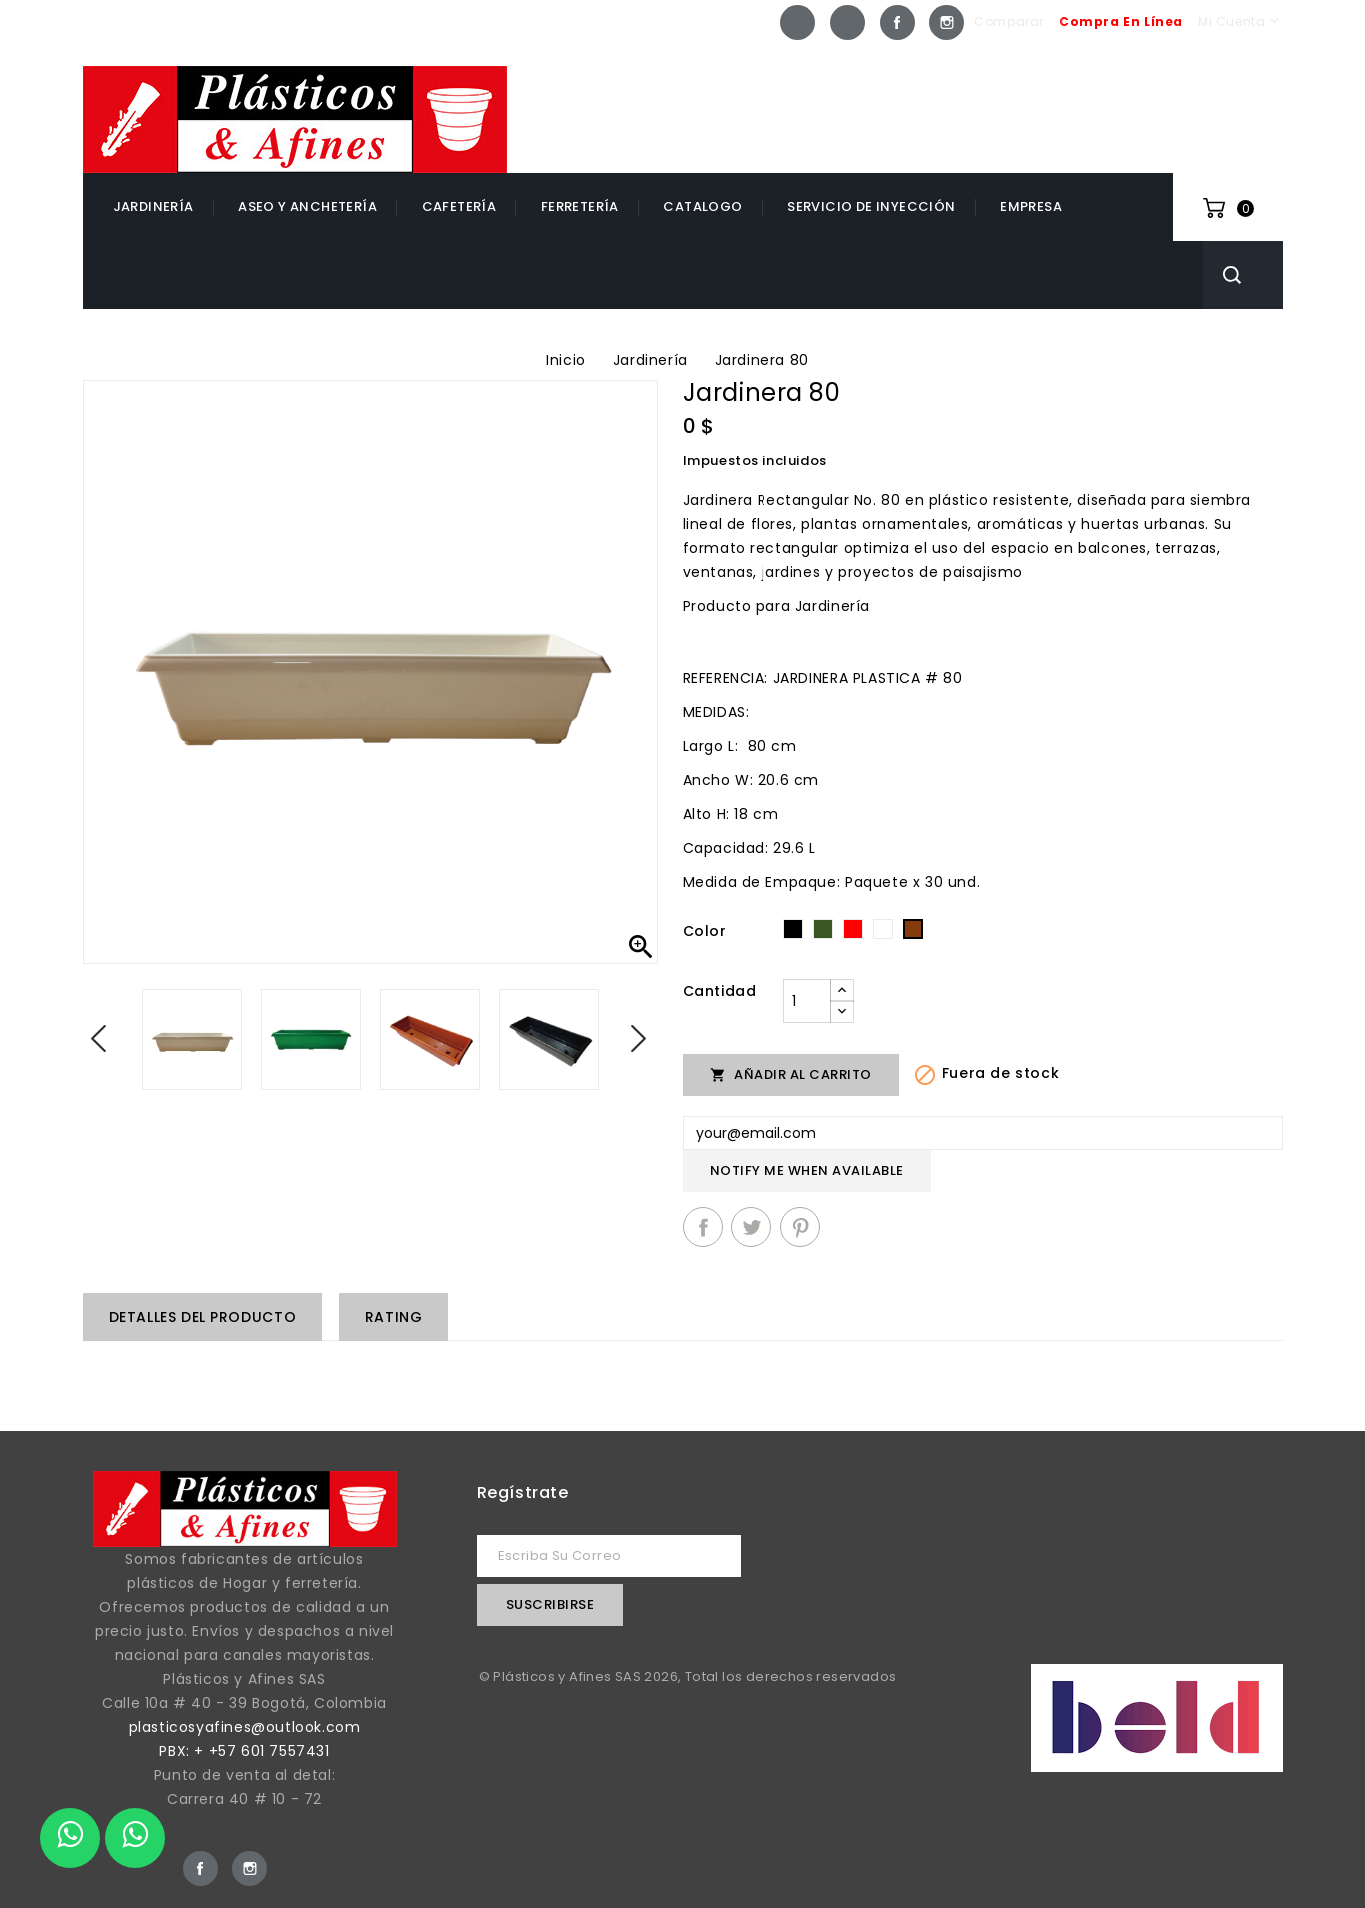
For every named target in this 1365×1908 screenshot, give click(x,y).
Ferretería (580, 206)
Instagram (946, 22)
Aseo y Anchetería (307, 206)
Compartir (703, 1227)
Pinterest (800, 1227)
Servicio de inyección (871, 206)
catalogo (702, 206)
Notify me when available (807, 1170)
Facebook (897, 22)
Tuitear (751, 1227)
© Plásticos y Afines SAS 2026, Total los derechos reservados (688, 1676)
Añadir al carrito (791, 1074)
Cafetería (459, 206)
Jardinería (153, 206)
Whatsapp (797, 22)
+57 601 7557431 (1196, 82)
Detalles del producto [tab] (203, 1317)
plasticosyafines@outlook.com (245, 1727)
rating (394, 1317)
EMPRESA (1031, 206)
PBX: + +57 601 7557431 (244, 1751)
